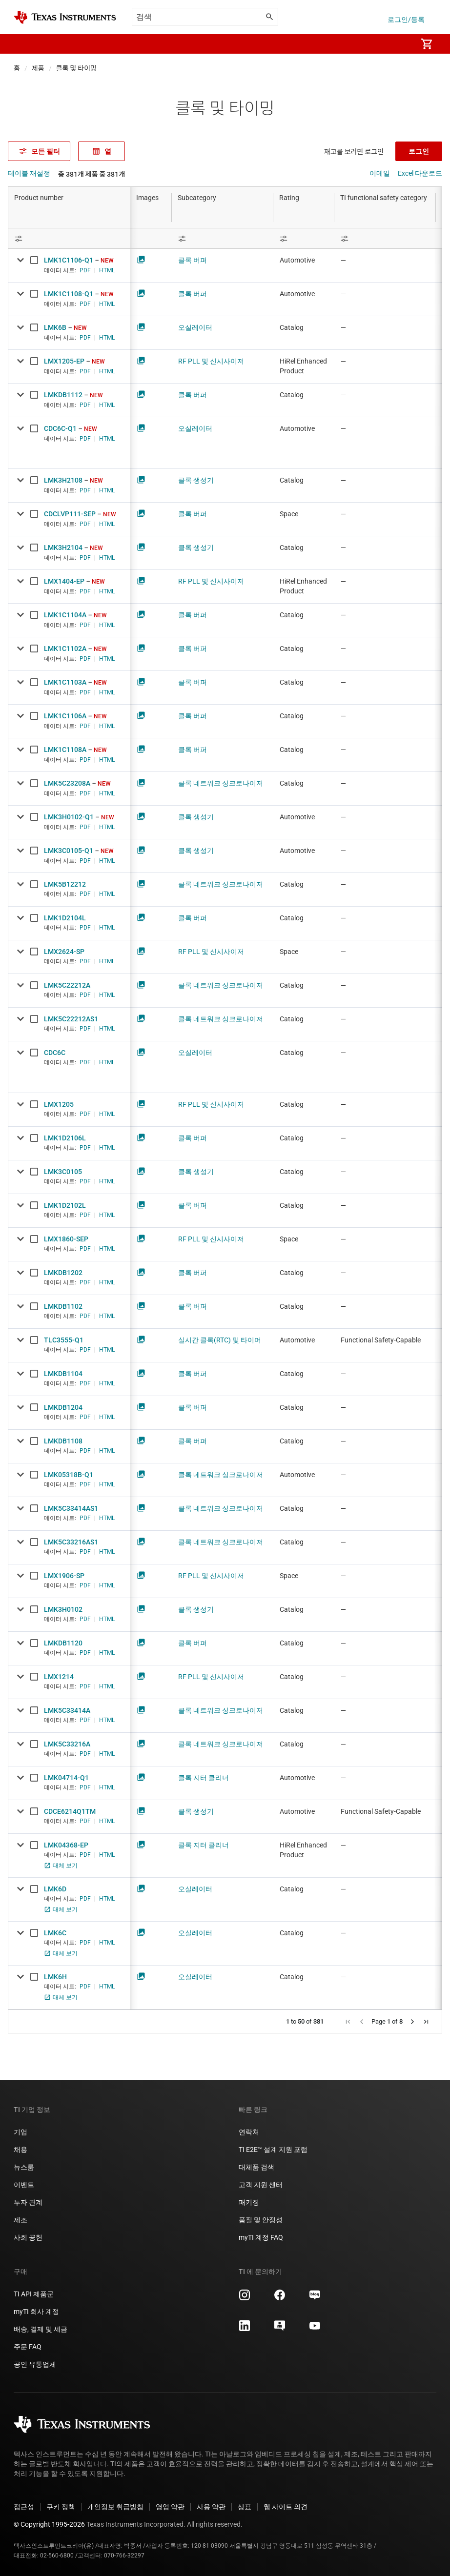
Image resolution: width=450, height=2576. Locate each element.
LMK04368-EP (66, 1845)
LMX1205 (59, 1104)
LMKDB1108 (63, 1441)
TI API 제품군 (34, 2294)
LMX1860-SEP (66, 1239)
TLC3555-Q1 (63, 1340)
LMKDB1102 (63, 1306)
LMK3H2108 (63, 480)
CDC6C (54, 1052)
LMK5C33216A (67, 1744)
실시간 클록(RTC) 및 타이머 (219, 1340)
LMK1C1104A (65, 615)
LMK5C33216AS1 (71, 1542)
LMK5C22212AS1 (71, 1019)
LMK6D (55, 1889)
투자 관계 (28, 2202)
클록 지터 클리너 (203, 1778)
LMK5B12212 (65, 884)
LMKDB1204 (63, 1407)
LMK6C (55, 1933)
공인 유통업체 (35, 2364)
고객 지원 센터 (261, 2185)
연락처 (249, 2132)
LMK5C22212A (67, 985)
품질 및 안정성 (261, 2220)
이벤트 (24, 2185)
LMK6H (55, 1977)
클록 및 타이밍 (76, 68)
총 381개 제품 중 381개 (91, 174)
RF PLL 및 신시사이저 (211, 361)
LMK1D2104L (65, 918)
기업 (20, 2132)
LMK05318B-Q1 (68, 1475)
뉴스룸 (24, 2167)
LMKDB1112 (63, 395)
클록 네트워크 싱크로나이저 (220, 783)
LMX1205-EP (64, 361)
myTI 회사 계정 (36, 2311)
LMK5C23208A (67, 783)
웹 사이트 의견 (285, 2507)
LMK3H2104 (63, 547)
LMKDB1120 (63, 1643)
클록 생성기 (196, 480)
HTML (107, 270)
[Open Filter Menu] (69, 238)
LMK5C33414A (67, 1710)
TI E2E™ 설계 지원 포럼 (273, 2149)
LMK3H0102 (63, 1609)
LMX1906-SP (64, 1576)
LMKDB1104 (63, 1374)
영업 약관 (170, 2507)
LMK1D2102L (65, 1205)
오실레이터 (195, 327)
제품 (38, 68)
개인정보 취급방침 (115, 2507)
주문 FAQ (27, 2347)
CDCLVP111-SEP (70, 514)
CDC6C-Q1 (60, 428)
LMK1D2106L (65, 1138)
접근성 (24, 2507)
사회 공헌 (28, 2237)
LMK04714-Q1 (66, 1778)
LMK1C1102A (65, 648)
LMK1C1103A (65, 682)
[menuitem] (399, 44)
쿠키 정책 (60, 2507)
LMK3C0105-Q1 (68, 850)
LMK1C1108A (65, 749)
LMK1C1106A (65, 716)
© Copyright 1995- (49, 2524)
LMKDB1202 (63, 1273)
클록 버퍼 (192, 260)
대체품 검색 (256, 2167)
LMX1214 (59, 1677)
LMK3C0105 (63, 1172)
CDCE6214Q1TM (70, 1811)
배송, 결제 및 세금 (40, 2329)
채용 (20, 2149)
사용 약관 (211, 2507)
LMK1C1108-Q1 (68, 294)
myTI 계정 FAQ (261, 2237)
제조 (20, 2220)
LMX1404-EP (64, 581)
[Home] (65, 17)
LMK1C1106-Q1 (68, 260)
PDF (85, 270)
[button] (23, 44)
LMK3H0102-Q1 (69, 817)
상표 (244, 2507)
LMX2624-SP (64, 951)
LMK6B (55, 327)
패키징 (249, 2202)
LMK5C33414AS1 (71, 1508)
